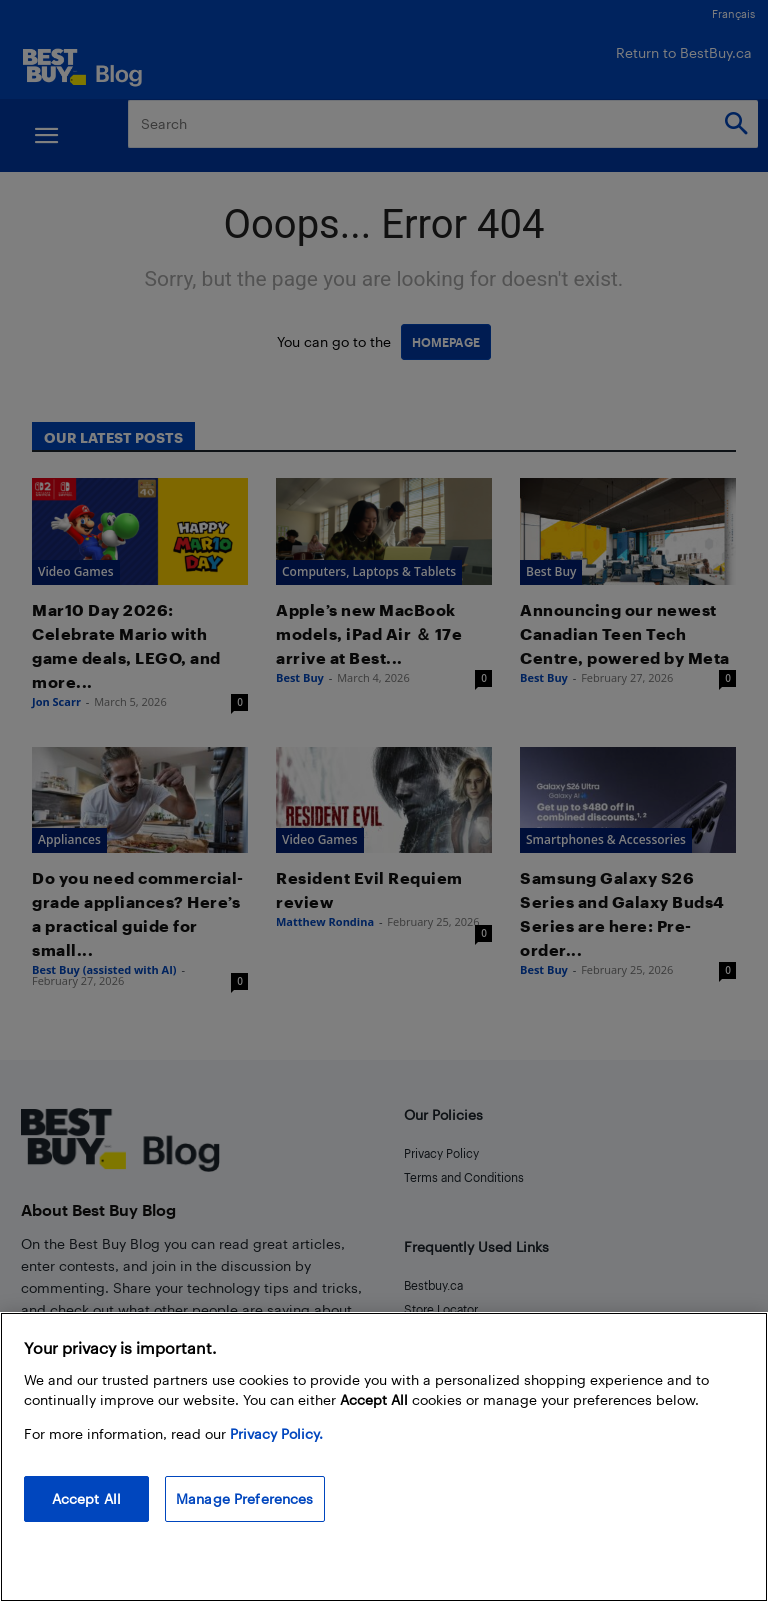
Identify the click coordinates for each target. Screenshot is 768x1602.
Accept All (86, 1498)
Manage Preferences (245, 1498)
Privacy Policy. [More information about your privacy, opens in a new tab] (276, 1433)
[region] (384, 1457)
